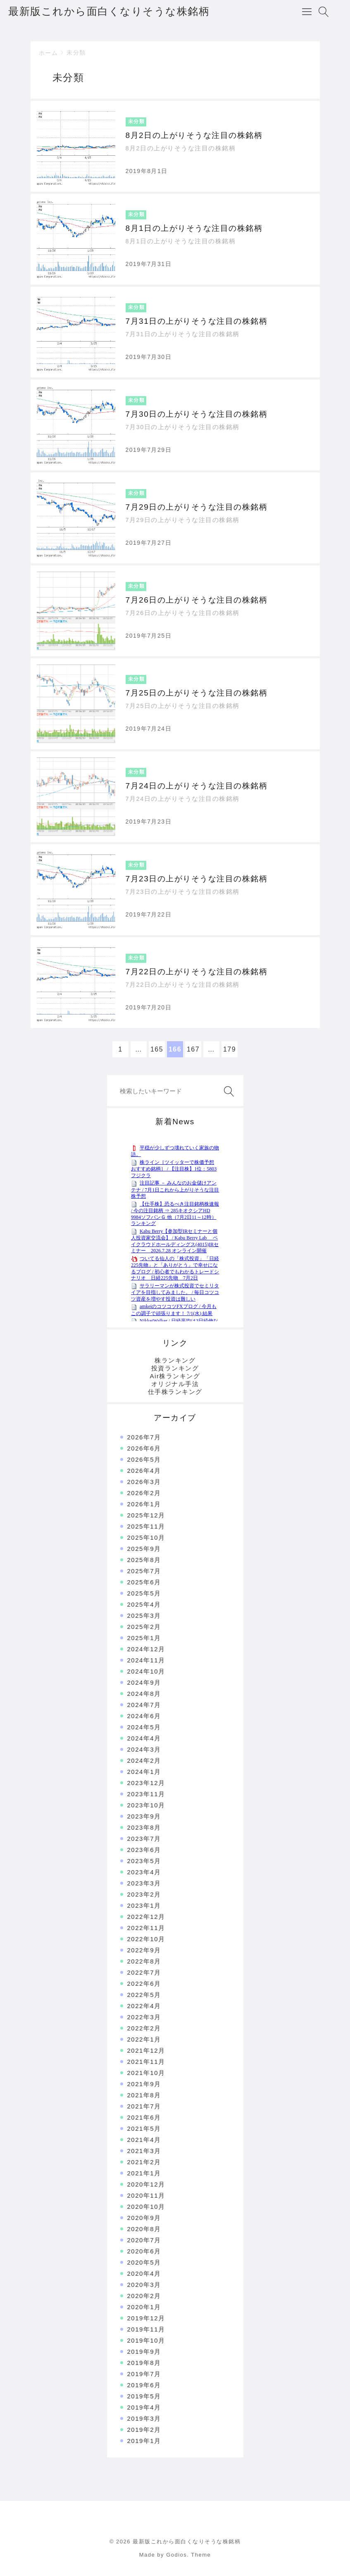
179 (229, 1049)
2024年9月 (144, 1682)
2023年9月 (144, 1816)
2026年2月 (144, 1492)
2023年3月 (144, 1883)
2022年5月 (144, 1994)
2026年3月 (144, 1481)
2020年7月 (144, 2240)
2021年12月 (146, 2050)
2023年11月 (146, 1793)
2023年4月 (144, 1872)
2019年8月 (144, 2362)
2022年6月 (144, 1983)
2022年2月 (144, 2028)
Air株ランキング (175, 1375)
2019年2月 (144, 2429)
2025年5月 (144, 1593)
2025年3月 (144, 1615)
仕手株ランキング (175, 1391)
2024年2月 (144, 1760)
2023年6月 (144, 1849)
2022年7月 (144, 1972)
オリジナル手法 (175, 1383)
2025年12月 (146, 1515)
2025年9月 (144, 1548)
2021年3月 (144, 2150)
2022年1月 (144, 2039)
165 (156, 1049)
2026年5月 (144, 1459)
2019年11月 (146, 2329)
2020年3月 (144, 2284)
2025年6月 (144, 1582)
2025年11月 (146, 1526)
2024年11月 (146, 1660)
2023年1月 (144, 1905)
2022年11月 (146, 1927)
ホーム (48, 53)
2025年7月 (144, 1570)
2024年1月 (144, 1771)
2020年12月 (146, 2184)
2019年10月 (146, 2340)
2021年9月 (144, 2083)
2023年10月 (146, 1805)
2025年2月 (144, 1626)
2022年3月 (144, 2016)
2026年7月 (144, 1437)
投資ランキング (175, 1368)
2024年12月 (146, 1648)
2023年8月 (144, 1827)
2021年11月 (146, 2061)
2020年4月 (144, 2273)
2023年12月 (146, 1782)
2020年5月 (144, 2262)
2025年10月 (146, 1537)
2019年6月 (144, 2384)
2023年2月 (144, 1894)
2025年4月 (144, 1604)
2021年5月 (144, 2128)
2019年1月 (144, 2440)
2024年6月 (144, 1715)
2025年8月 (144, 1559)
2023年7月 (144, 1838)
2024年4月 (144, 1738)
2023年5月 (144, 1860)
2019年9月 (144, 2351)
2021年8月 (144, 2095)
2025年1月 (144, 1637)
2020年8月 (144, 2228)
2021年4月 (144, 2139)
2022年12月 (146, 1916)
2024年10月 (146, 1671)
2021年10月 (146, 2072)
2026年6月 (144, 1448)
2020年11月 (146, 2195)
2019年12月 (146, 2318)
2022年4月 (144, 2005)
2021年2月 (144, 2161)
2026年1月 (144, 1504)
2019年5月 (144, 2396)
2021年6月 (144, 2117)
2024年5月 (144, 1727)
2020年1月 (144, 2306)
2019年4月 (144, 2407)
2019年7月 (144, 2373)
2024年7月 (144, 1704)
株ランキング (175, 1360)
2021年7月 (144, 2106)
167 (193, 1049)
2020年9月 (144, 2217)
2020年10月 (146, 2206)
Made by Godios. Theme (175, 2555)
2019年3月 (144, 2418)
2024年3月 (144, 1749)
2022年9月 (144, 1950)
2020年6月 (144, 2251)
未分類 (76, 52)
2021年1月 (144, 2173)
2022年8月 (144, 1961)
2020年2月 (144, 2295)
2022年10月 (146, 1938)
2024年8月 (144, 1693)
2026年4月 (144, 1470)
